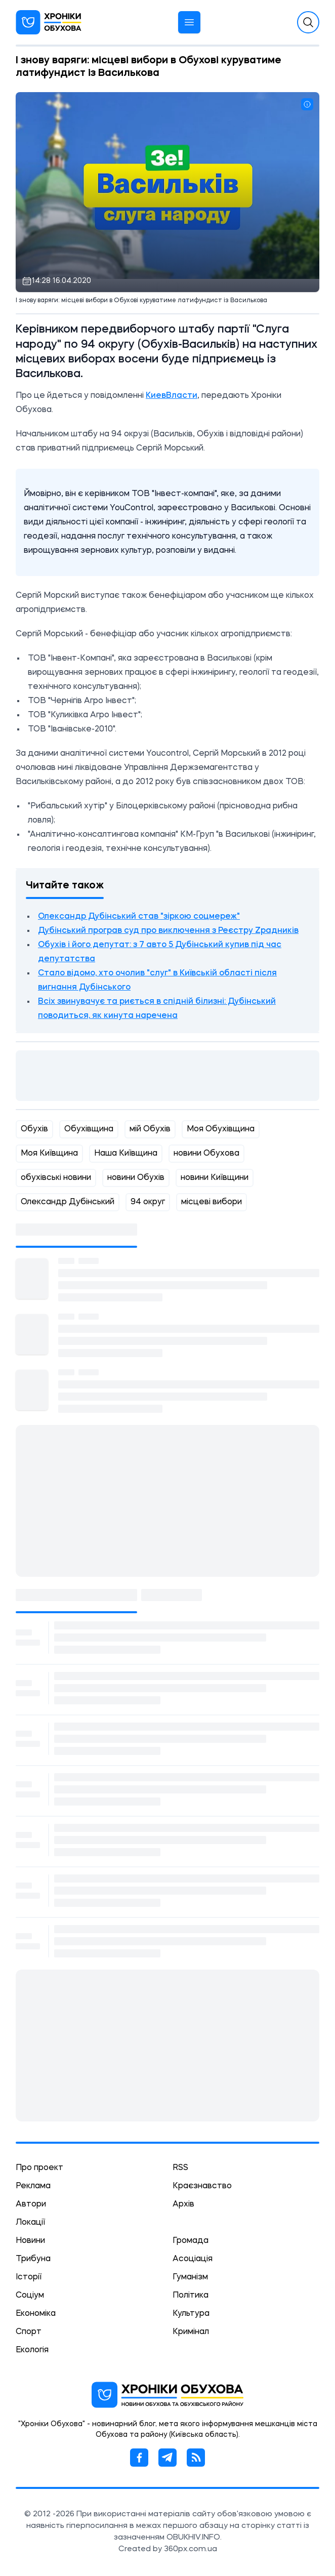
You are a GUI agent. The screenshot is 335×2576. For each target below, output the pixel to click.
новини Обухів (135, 1178)
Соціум (30, 2296)
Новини (30, 2241)
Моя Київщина (49, 1154)
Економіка (36, 2314)
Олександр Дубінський (67, 1202)
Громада (190, 2241)
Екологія (32, 2350)
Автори (31, 2204)
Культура (191, 2314)
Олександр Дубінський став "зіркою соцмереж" (139, 917)
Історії (28, 2277)
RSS (180, 2168)
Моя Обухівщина (221, 1129)
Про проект (39, 2168)
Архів (183, 2204)
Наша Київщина (125, 1154)
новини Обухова (206, 1154)
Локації (30, 2223)
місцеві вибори (211, 1202)
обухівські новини (56, 1178)
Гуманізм (190, 2277)
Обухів (34, 1129)
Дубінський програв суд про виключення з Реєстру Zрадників (168, 931)
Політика (190, 2296)
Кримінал (191, 2332)
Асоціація (193, 2259)
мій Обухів (150, 1129)
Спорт (28, 2332)
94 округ (148, 1202)
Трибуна (33, 2259)
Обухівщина (88, 1129)
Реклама (33, 2186)
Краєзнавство (202, 2186)
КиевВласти (171, 396)
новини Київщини (214, 1178)
